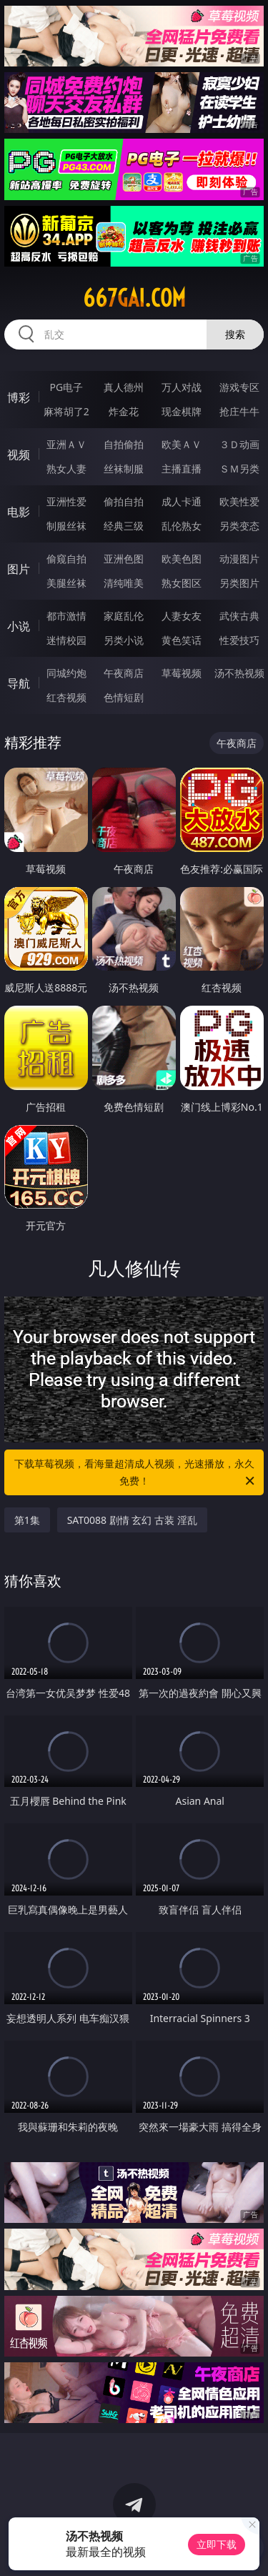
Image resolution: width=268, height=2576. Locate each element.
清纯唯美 (124, 583)
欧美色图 (182, 558)
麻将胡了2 (66, 411)
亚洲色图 (124, 558)
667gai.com (134, 298)
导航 (18, 683)
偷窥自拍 (66, 558)
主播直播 (182, 468)
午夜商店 (124, 673)
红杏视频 (66, 697)
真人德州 (124, 387)
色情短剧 (124, 697)
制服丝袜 (66, 525)
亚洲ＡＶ (66, 444)
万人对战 (182, 387)
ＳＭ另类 (239, 468)
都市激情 (66, 616)
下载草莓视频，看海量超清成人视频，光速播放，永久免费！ (135, 1473)
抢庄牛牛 (239, 411)
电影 (18, 512)
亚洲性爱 (66, 501)
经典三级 (124, 525)
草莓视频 (182, 673)
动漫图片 (239, 558)
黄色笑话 (182, 640)
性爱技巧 (239, 640)
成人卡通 (182, 501)
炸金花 (124, 411)
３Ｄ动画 (239, 444)
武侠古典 (239, 616)
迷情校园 (66, 640)
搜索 (235, 334)
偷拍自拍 (124, 501)
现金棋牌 (182, 411)
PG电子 (66, 387)
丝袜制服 (124, 468)
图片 (18, 569)
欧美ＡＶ (182, 444)
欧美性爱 (239, 501)
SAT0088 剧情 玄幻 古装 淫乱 (132, 1520)
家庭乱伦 (124, 616)
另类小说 (124, 640)
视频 (18, 454)
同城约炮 (66, 673)
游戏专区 (239, 387)
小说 (18, 626)
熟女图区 (182, 583)
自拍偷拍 (124, 444)
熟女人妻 (66, 468)
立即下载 (217, 2544)
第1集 (27, 1520)
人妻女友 (182, 616)
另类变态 (239, 525)
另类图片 (239, 583)
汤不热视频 (239, 673)
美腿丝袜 (66, 583)
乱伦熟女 (182, 525)
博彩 (18, 397)
